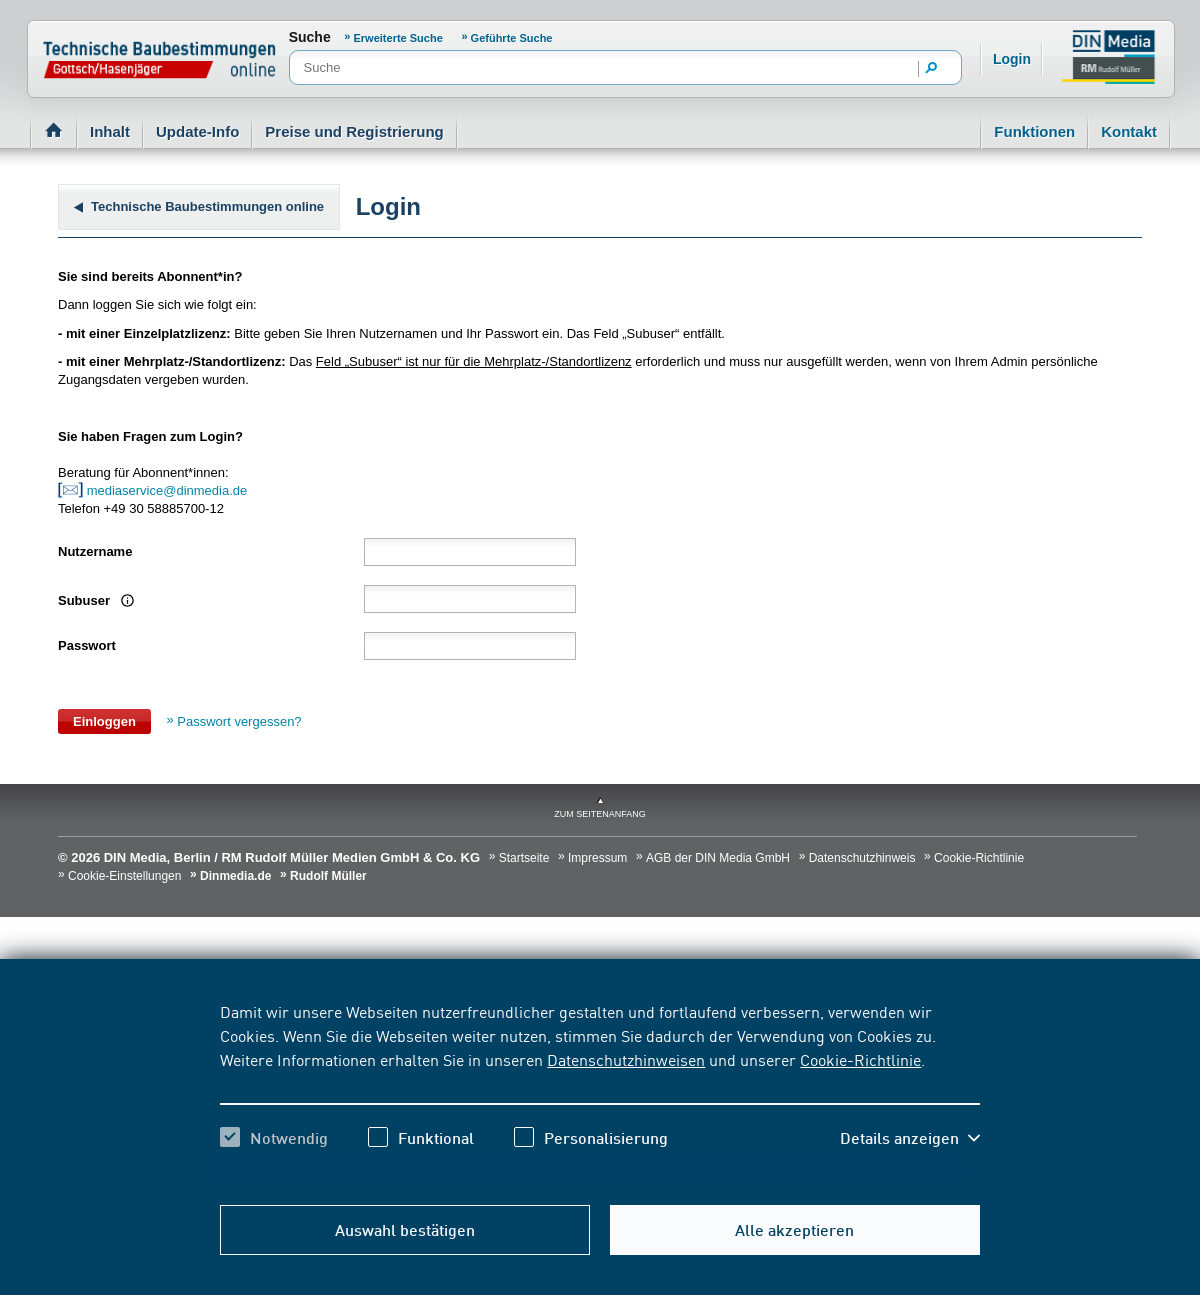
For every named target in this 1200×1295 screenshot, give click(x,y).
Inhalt (110, 131)
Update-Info (197, 131)
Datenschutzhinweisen (626, 1059)
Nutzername (95, 551)
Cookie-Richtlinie (860, 1059)
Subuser (86, 600)
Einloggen (104, 721)
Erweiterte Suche (398, 38)
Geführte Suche (512, 38)
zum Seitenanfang (600, 814)
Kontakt (1129, 131)
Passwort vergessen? (239, 721)
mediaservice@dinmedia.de (169, 490)
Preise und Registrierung (354, 131)
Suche (310, 37)
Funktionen (1034, 131)
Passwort (87, 645)
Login (1012, 59)
